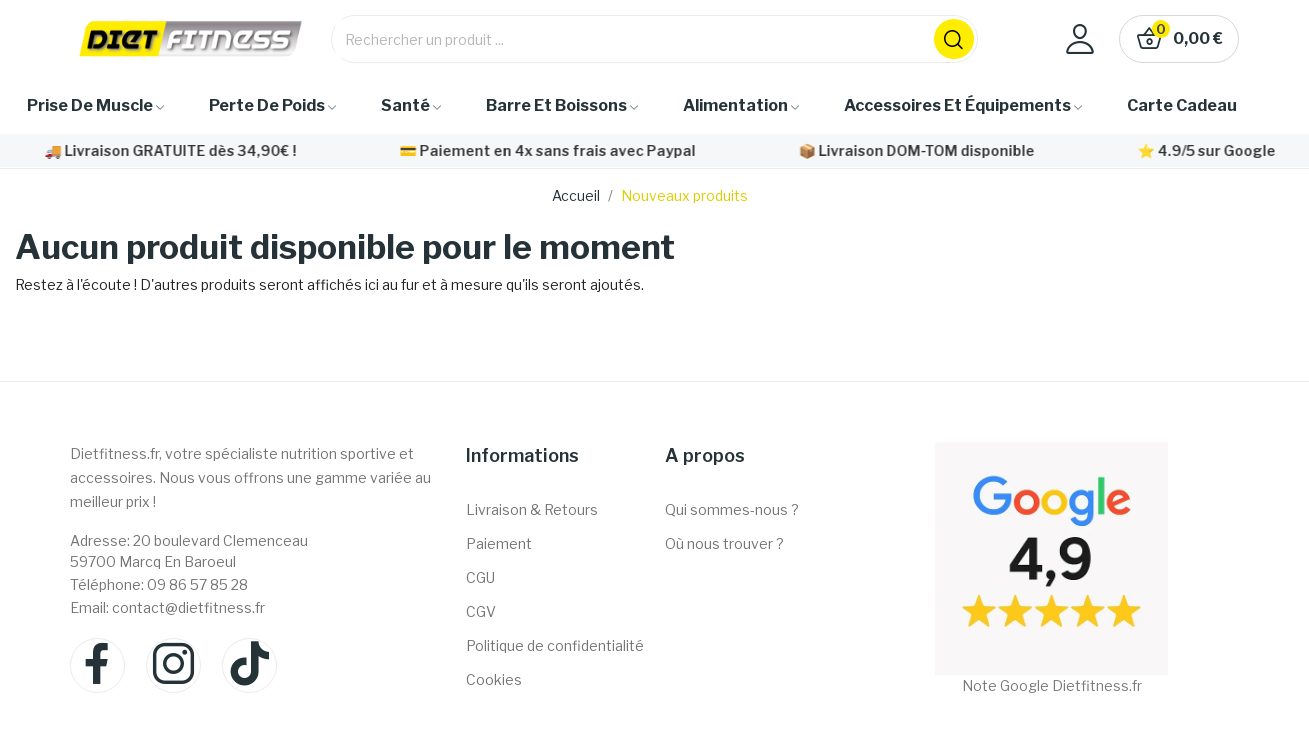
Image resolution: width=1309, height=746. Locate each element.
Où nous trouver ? (724, 543)
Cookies (494, 679)
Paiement (499, 543)
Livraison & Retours (532, 509)
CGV (481, 611)
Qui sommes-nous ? (732, 509)
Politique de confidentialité (555, 645)
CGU (480, 577)
